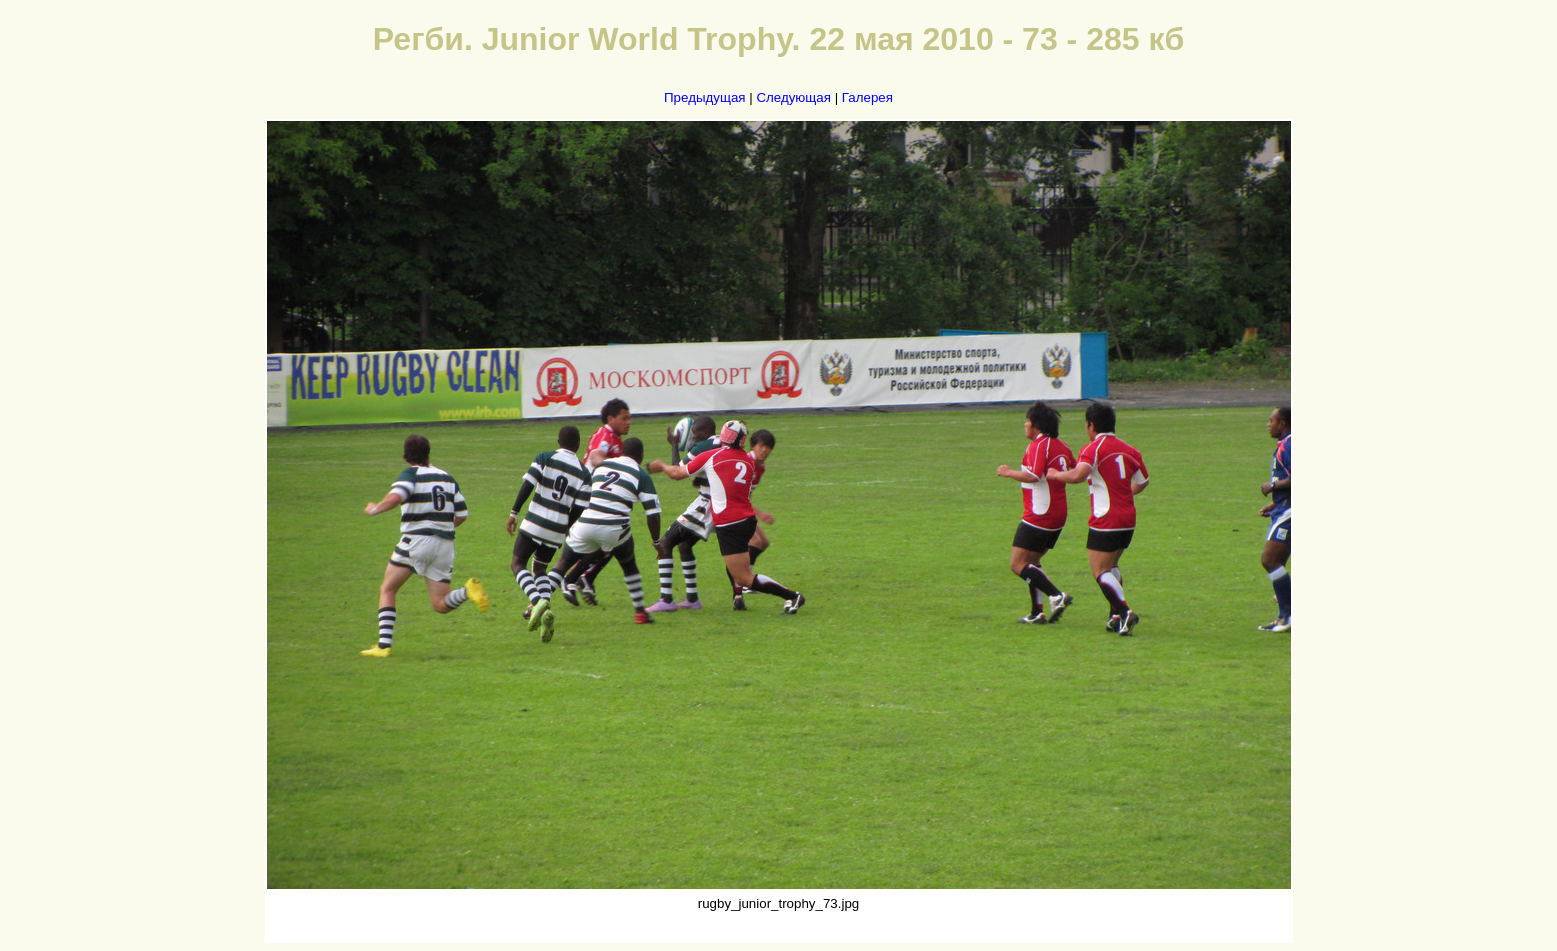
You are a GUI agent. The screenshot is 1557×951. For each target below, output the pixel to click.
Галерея (867, 97)
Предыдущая (705, 97)
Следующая (793, 97)
